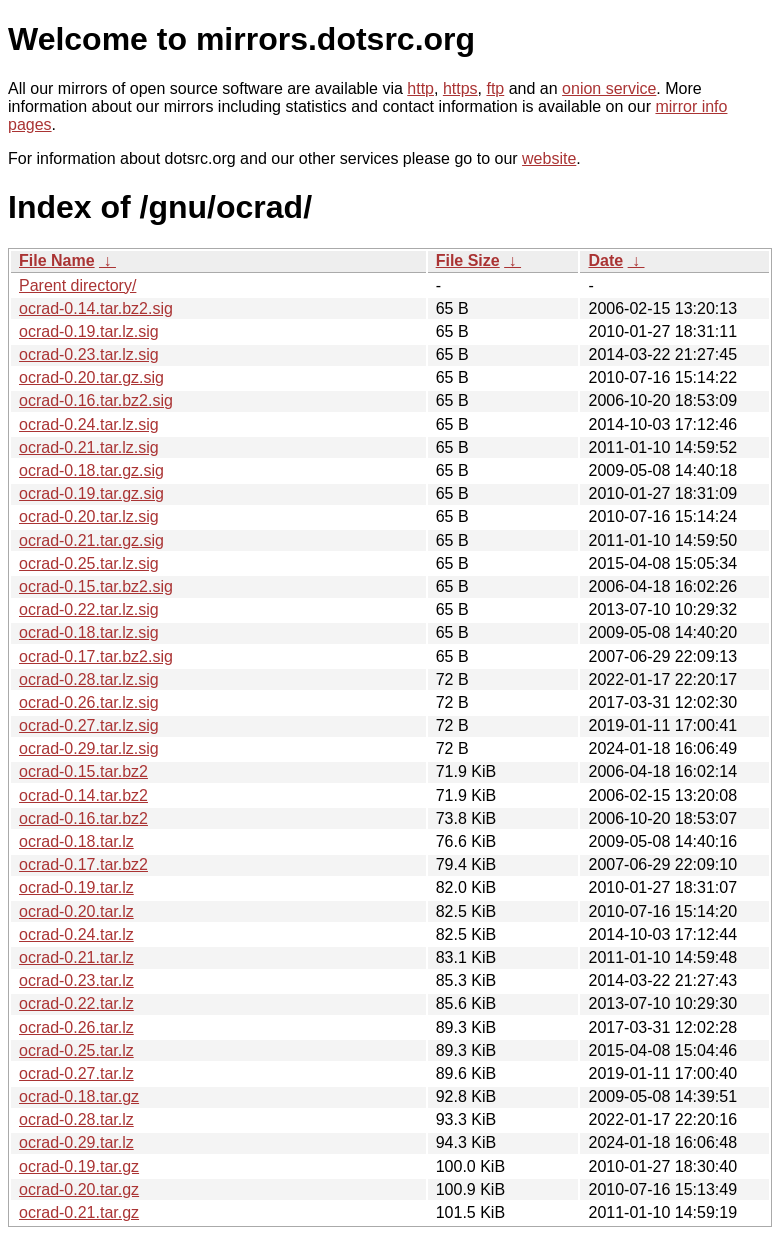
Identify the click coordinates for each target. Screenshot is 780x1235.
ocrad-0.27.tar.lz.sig (89, 725)
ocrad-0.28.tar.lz (76, 1119)
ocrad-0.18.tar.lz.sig (89, 632)
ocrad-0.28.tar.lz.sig (89, 679)
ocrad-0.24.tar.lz (76, 934)
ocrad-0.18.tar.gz (79, 1096)
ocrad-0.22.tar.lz (76, 1003)
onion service (609, 88)
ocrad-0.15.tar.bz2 (83, 771)
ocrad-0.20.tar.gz (79, 1189)
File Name (57, 260)
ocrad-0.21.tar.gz (79, 1212)
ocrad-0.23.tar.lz (76, 980)
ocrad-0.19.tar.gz (79, 1166)
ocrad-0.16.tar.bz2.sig (96, 400)
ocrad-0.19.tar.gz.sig (91, 493)
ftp (495, 88)
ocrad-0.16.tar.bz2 (83, 818)
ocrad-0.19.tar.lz (76, 887)
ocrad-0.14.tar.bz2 (83, 795)
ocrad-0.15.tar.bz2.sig (96, 586)
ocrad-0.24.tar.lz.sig (89, 424)
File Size (468, 260)
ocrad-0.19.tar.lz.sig (89, 331)
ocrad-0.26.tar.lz (76, 1027)
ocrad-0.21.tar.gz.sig (91, 540)
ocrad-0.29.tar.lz (76, 1142)
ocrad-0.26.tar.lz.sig (89, 702)
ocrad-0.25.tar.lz (76, 1050)
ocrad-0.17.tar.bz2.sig (96, 656)
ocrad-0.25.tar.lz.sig (89, 563)
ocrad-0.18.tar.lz (76, 841)
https (460, 88)
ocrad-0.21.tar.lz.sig (89, 447)
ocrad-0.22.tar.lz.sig (89, 609)
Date (605, 260)
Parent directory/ (77, 285)
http (420, 88)
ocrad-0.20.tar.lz (76, 911)
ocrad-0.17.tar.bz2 (83, 864)
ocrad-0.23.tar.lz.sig (89, 354)
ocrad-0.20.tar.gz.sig (91, 377)
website (549, 158)
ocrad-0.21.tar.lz (76, 957)
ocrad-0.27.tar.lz (76, 1073)
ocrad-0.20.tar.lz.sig (89, 516)
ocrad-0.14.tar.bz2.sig (96, 308)
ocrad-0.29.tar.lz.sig (89, 748)
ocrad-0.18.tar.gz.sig (91, 470)
